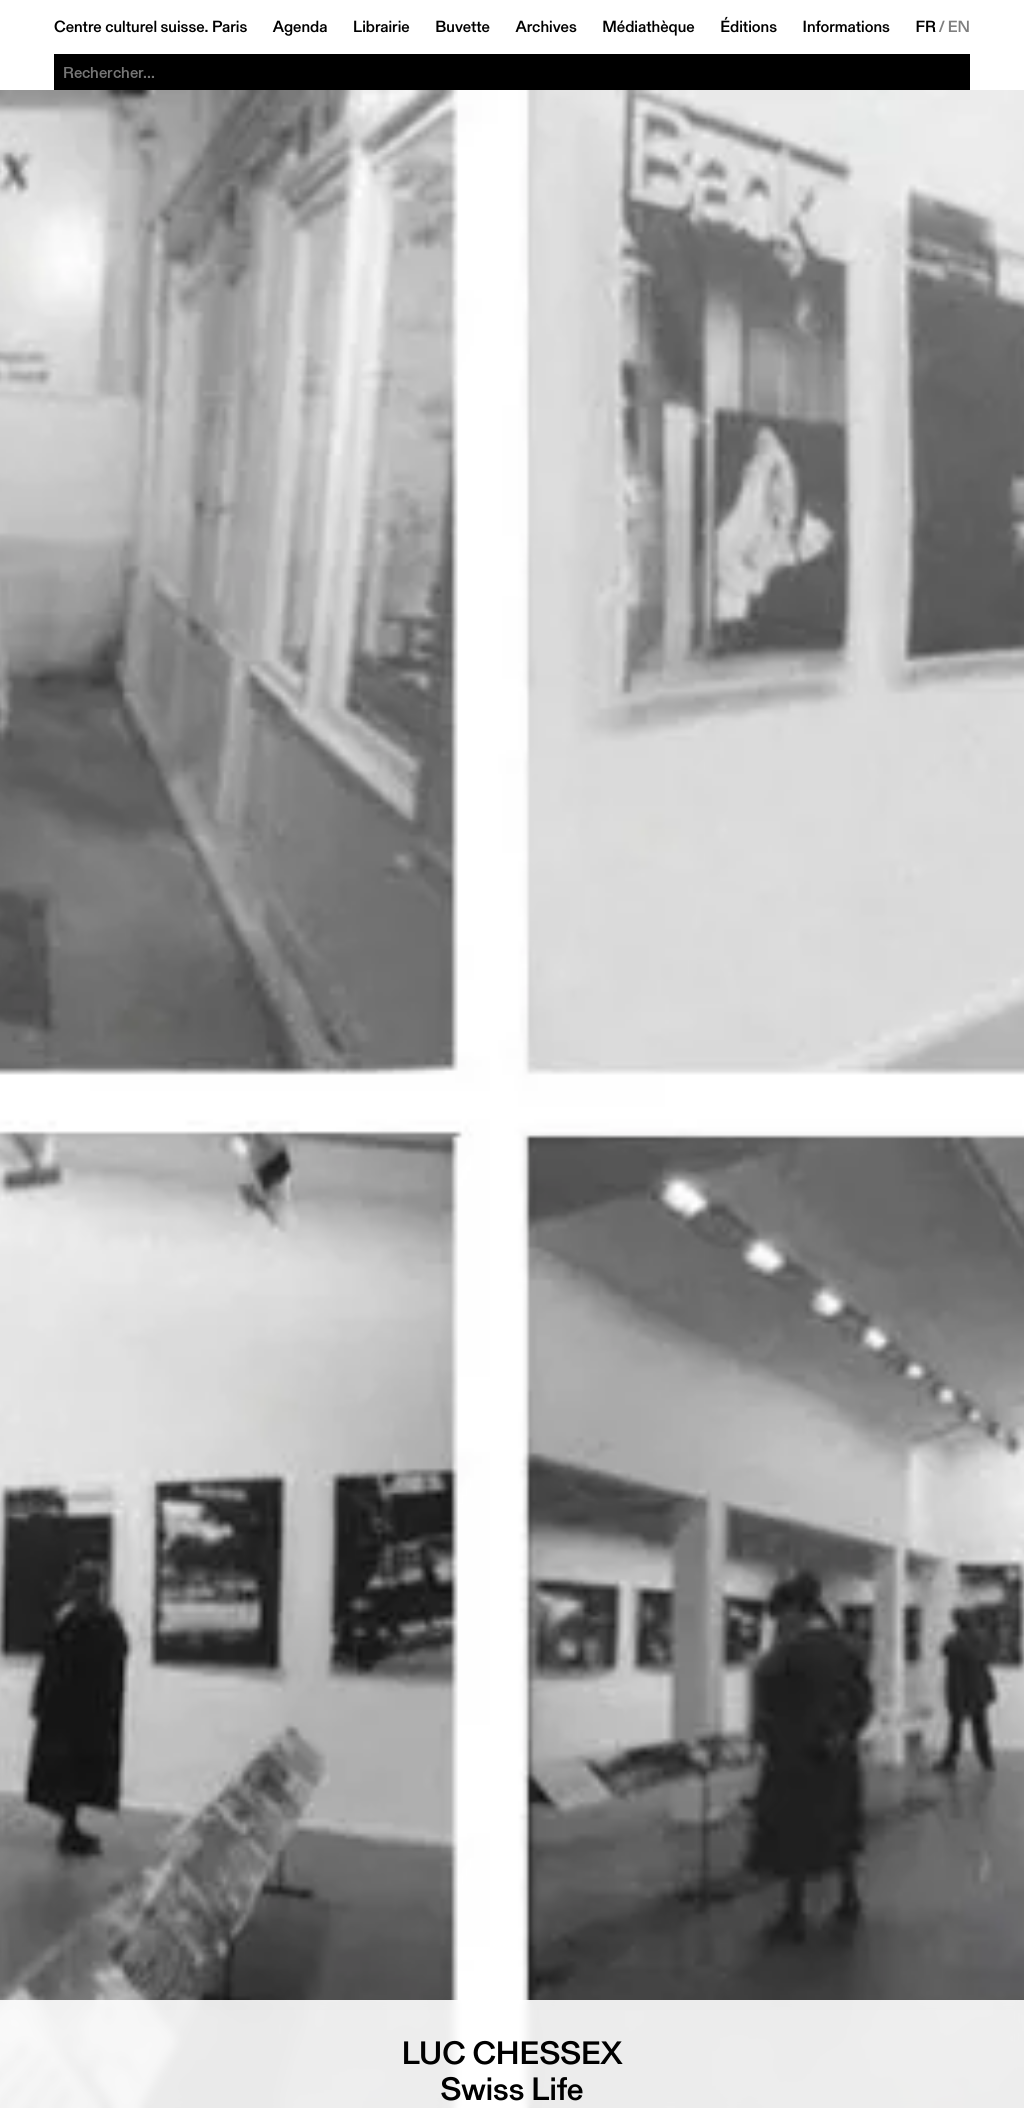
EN (959, 27)
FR (925, 27)
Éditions (748, 27)
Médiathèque (648, 27)
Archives (545, 27)
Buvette (462, 27)
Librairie (381, 27)
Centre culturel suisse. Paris (150, 27)
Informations (846, 27)
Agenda (300, 27)
